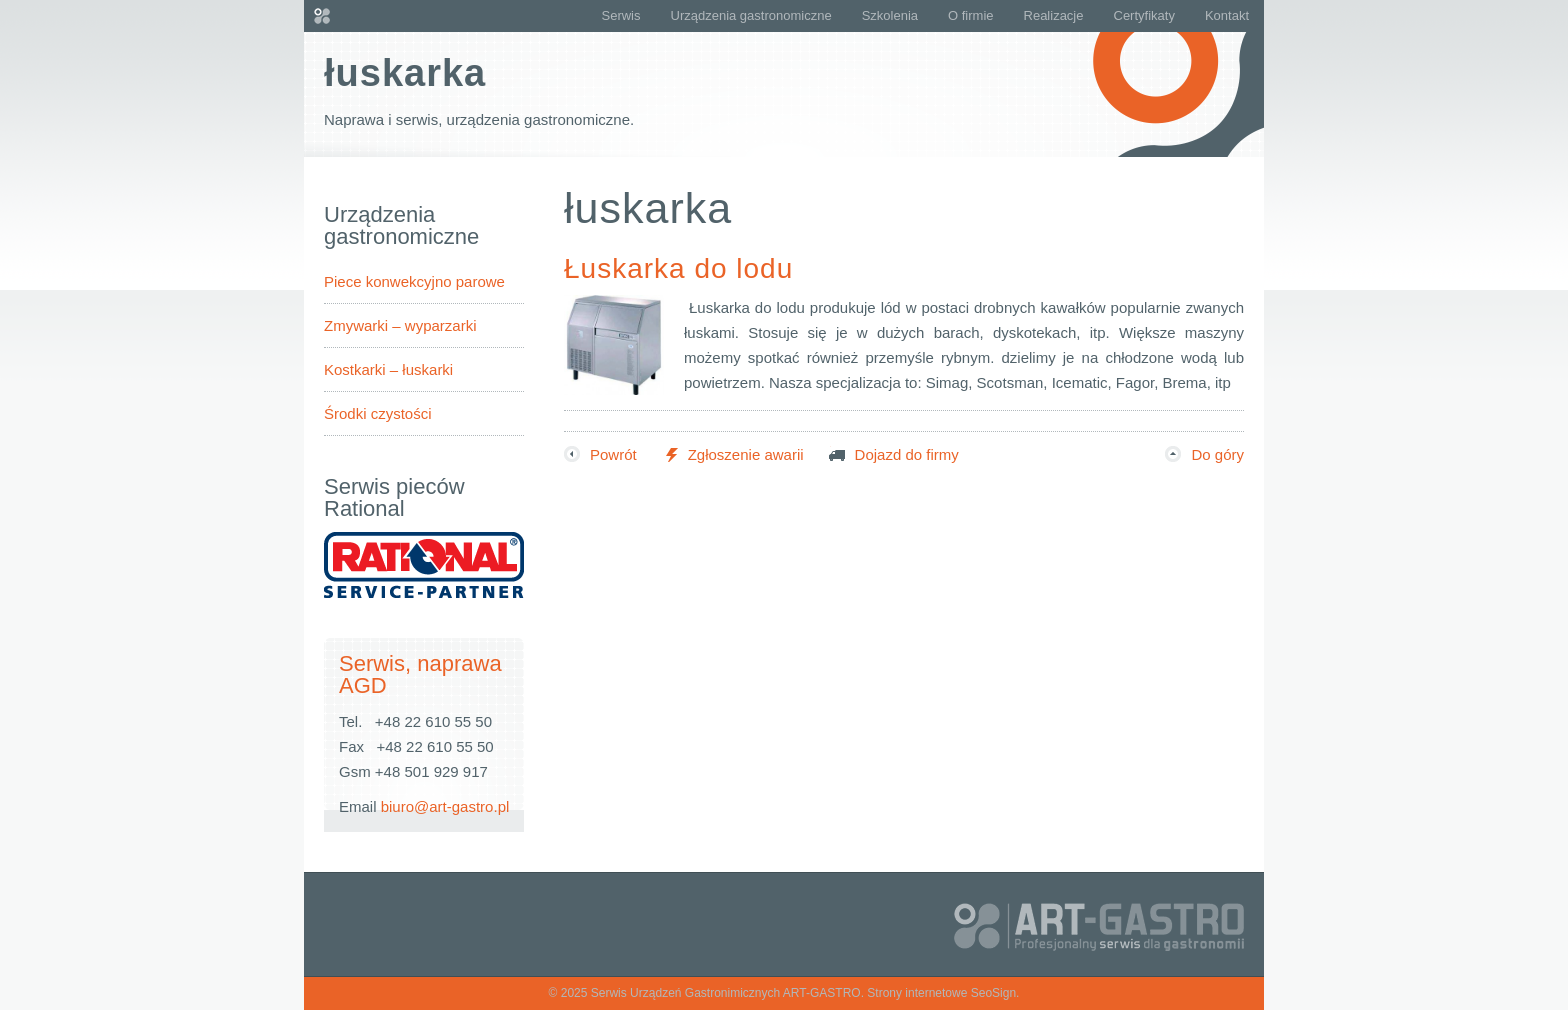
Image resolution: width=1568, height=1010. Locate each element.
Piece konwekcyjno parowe (414, 281)
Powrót (600, 454)
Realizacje (1054, 15)
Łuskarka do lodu (678, 268)
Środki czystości (378, 413)
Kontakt (1227, 15)
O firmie (971, 15)
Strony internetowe (917, 993)
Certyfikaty (1144, 15)
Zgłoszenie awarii (733, 454)
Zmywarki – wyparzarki (400, 325)
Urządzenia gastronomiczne (751, 15)
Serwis (620, 15)
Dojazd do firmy (894, 454)
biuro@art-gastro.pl (445, 806)
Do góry (1204, 454)
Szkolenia (890, 15)
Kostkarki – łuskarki (388, 369)
